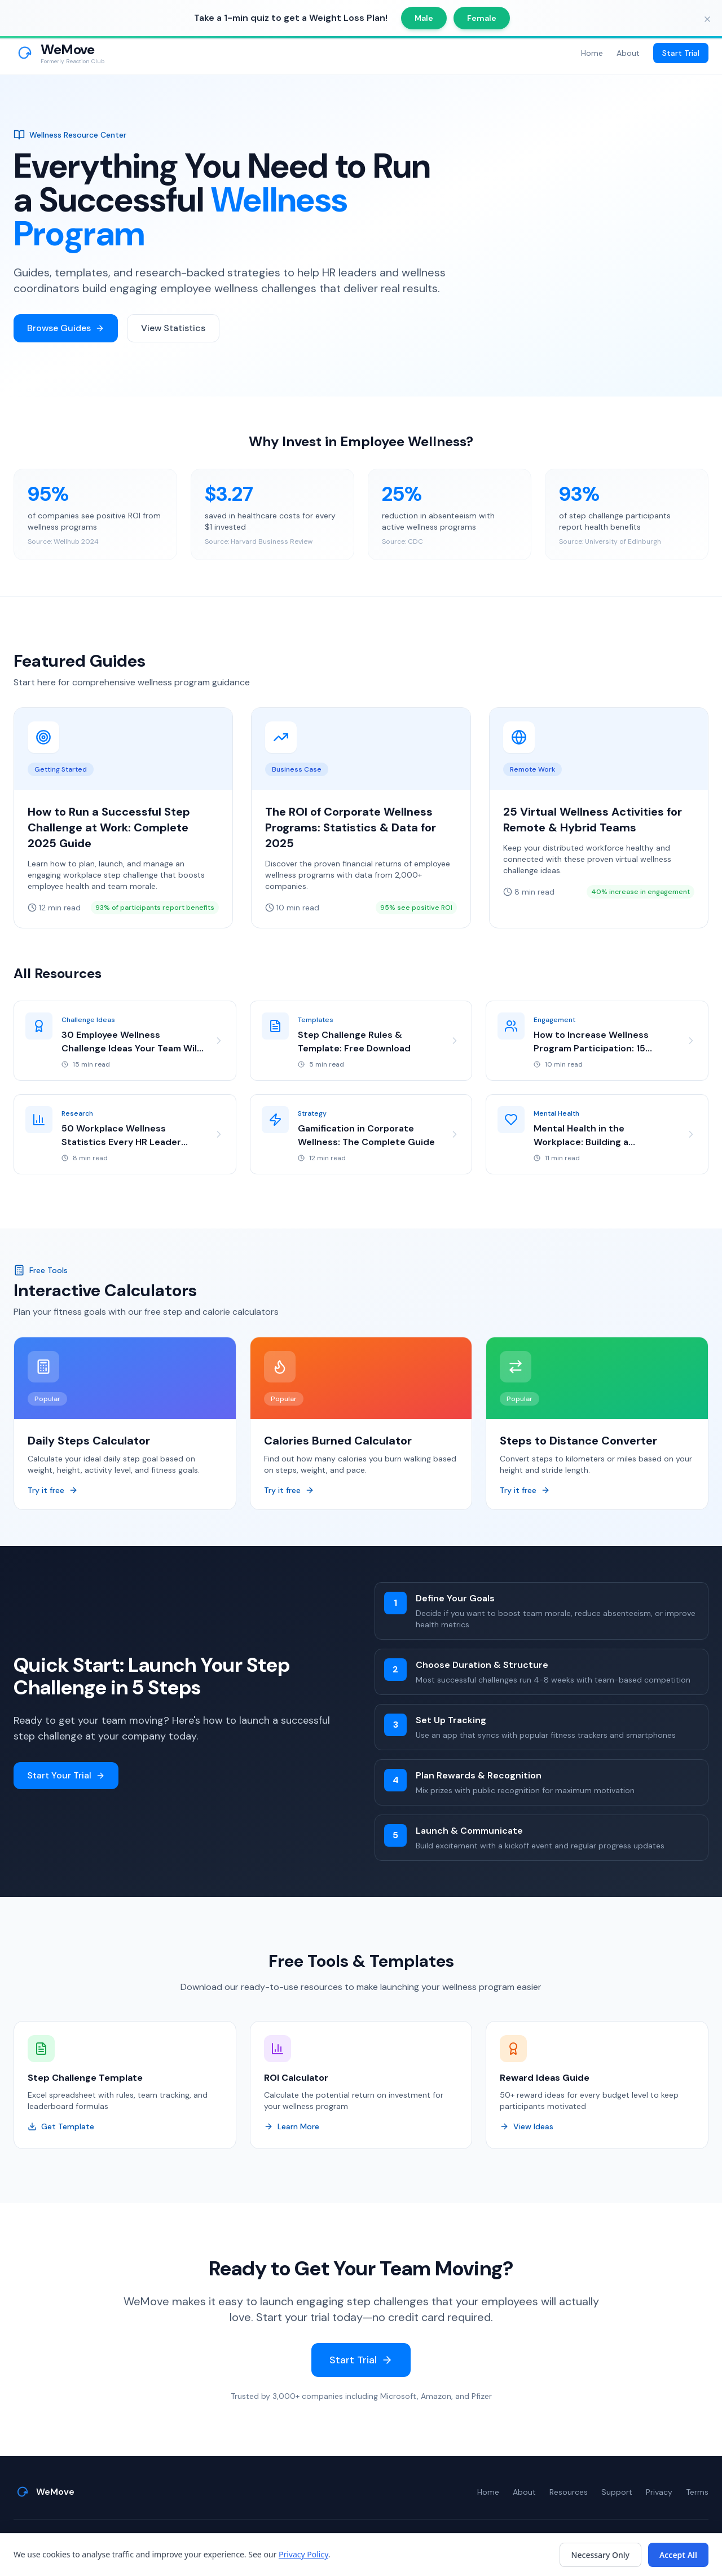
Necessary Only (600, 2554)
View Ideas (526, 2127)
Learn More (291, 2127)
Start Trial (680, 53)
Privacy (659, 2492)
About (628, 53)
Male (424, 18)
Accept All (678, 2554)
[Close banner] (707, 19)
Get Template (61, 2127)
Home (592, 53)
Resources (568, 2492)
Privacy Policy (303, 2554)
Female (481, 18)
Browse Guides (65, 328)
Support (616, 2492)
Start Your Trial (66, 1776)
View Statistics (173, 328)
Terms (697, 2492)
